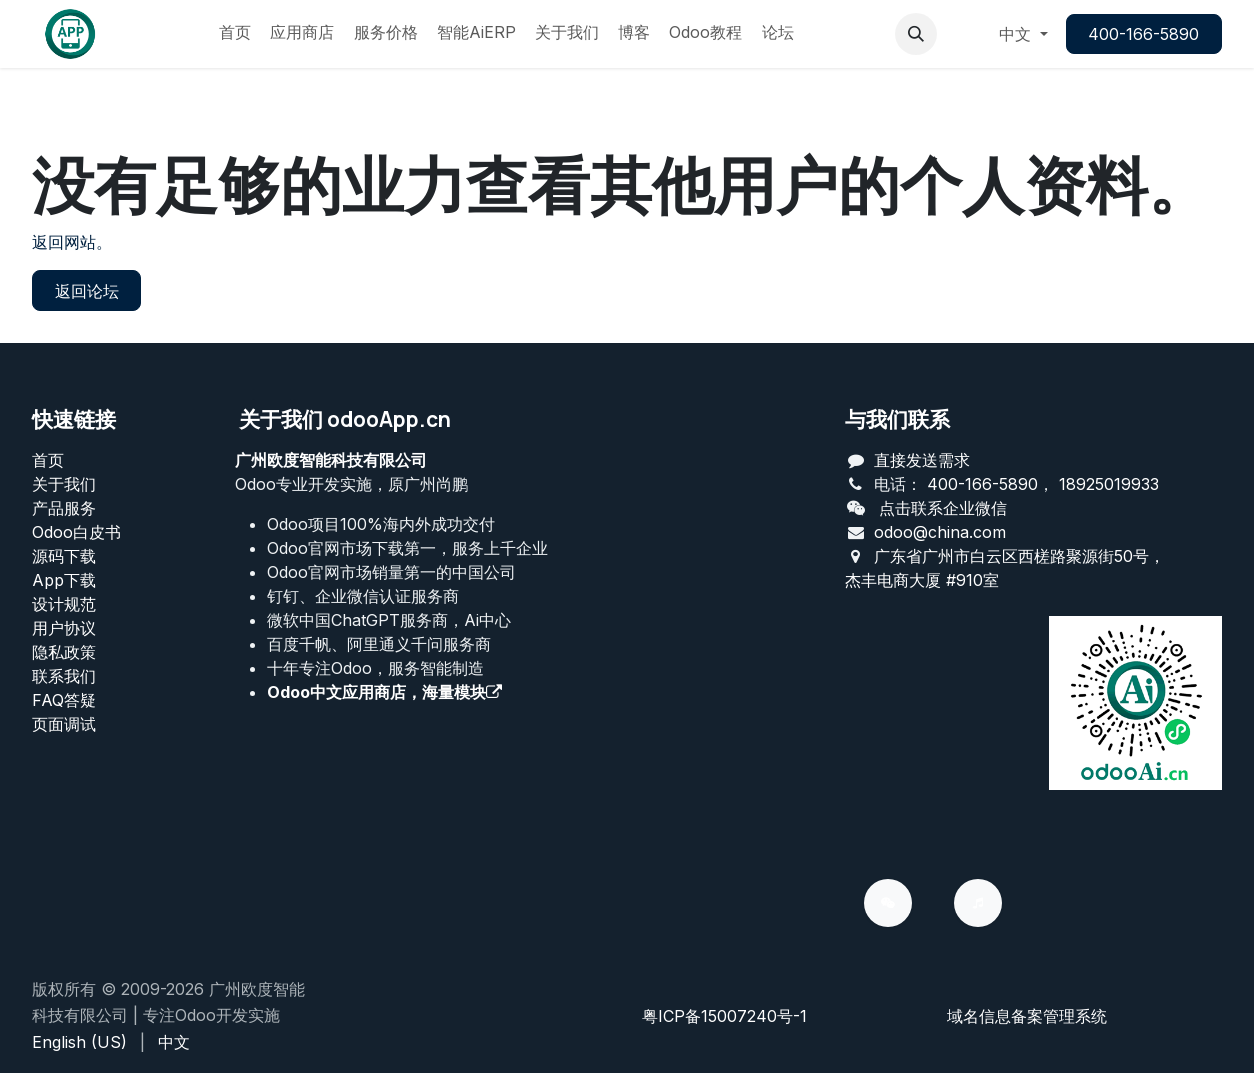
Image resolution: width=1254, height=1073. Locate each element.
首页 (48, 460)
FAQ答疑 (64, 700)
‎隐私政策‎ (64, 652)
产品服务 (64, 508)
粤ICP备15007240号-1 (724, 1016)
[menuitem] (235, 34)
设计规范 (64, 604)
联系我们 (64, 676)
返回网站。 (72, 242)
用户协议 (64, 628)
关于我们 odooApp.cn (345, 419)
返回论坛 (87, 291)
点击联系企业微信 (943, 508)
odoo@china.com (940, 532)
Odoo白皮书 (76, 532)
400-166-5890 (1143, 34)
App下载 (64, 580)
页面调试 (64, 724)
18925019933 (1109, 484)
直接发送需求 (922, 460)
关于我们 (64, 484)
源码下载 (64, 556)
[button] (916, 34)
